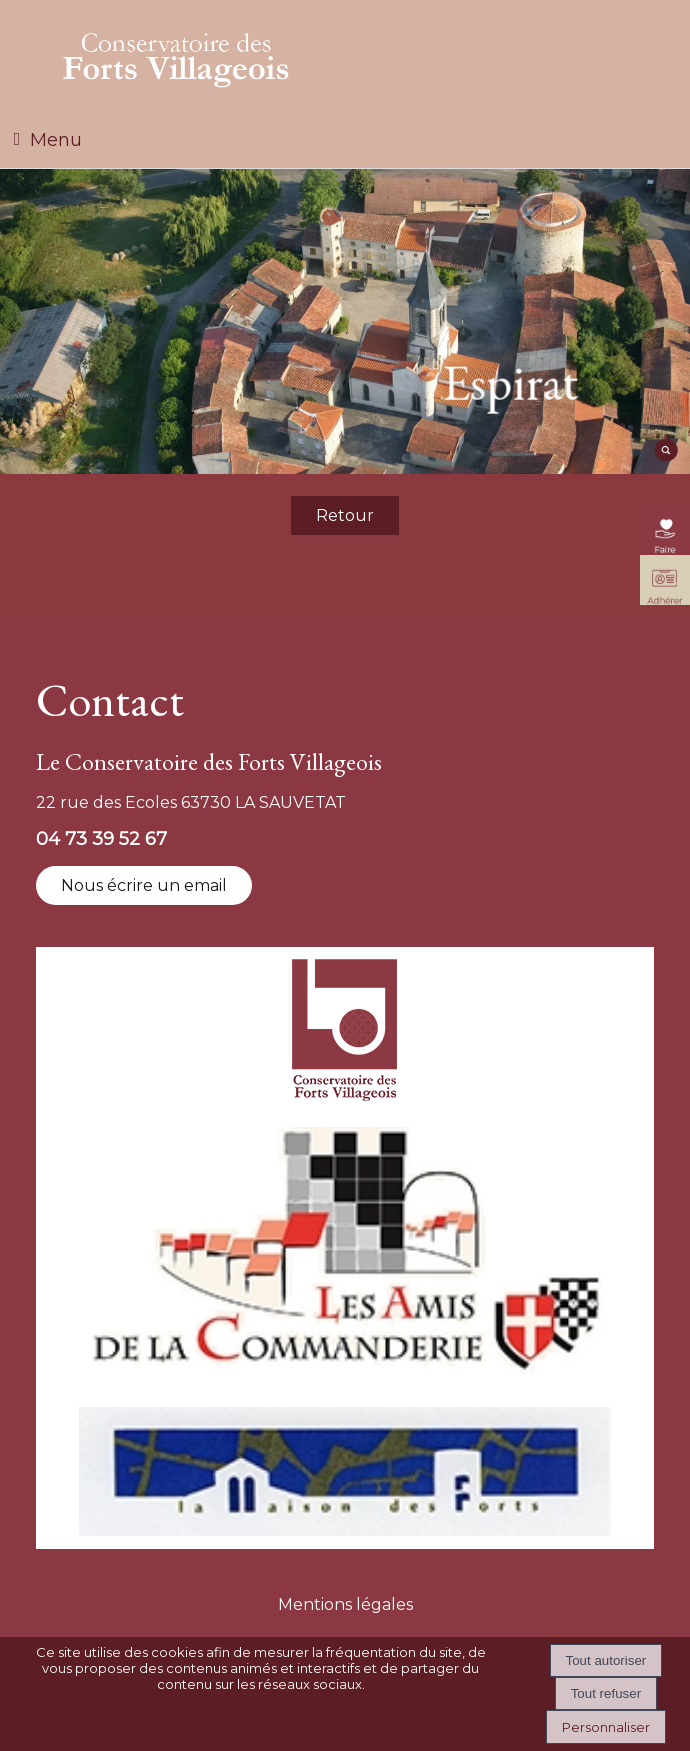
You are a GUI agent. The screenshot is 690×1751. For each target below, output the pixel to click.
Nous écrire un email (144, 885)
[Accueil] (176, 56)
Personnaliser (606, 1727)
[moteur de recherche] (665, 457)
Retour (345, 515)
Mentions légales (345, 1604)
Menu (56, 140)
